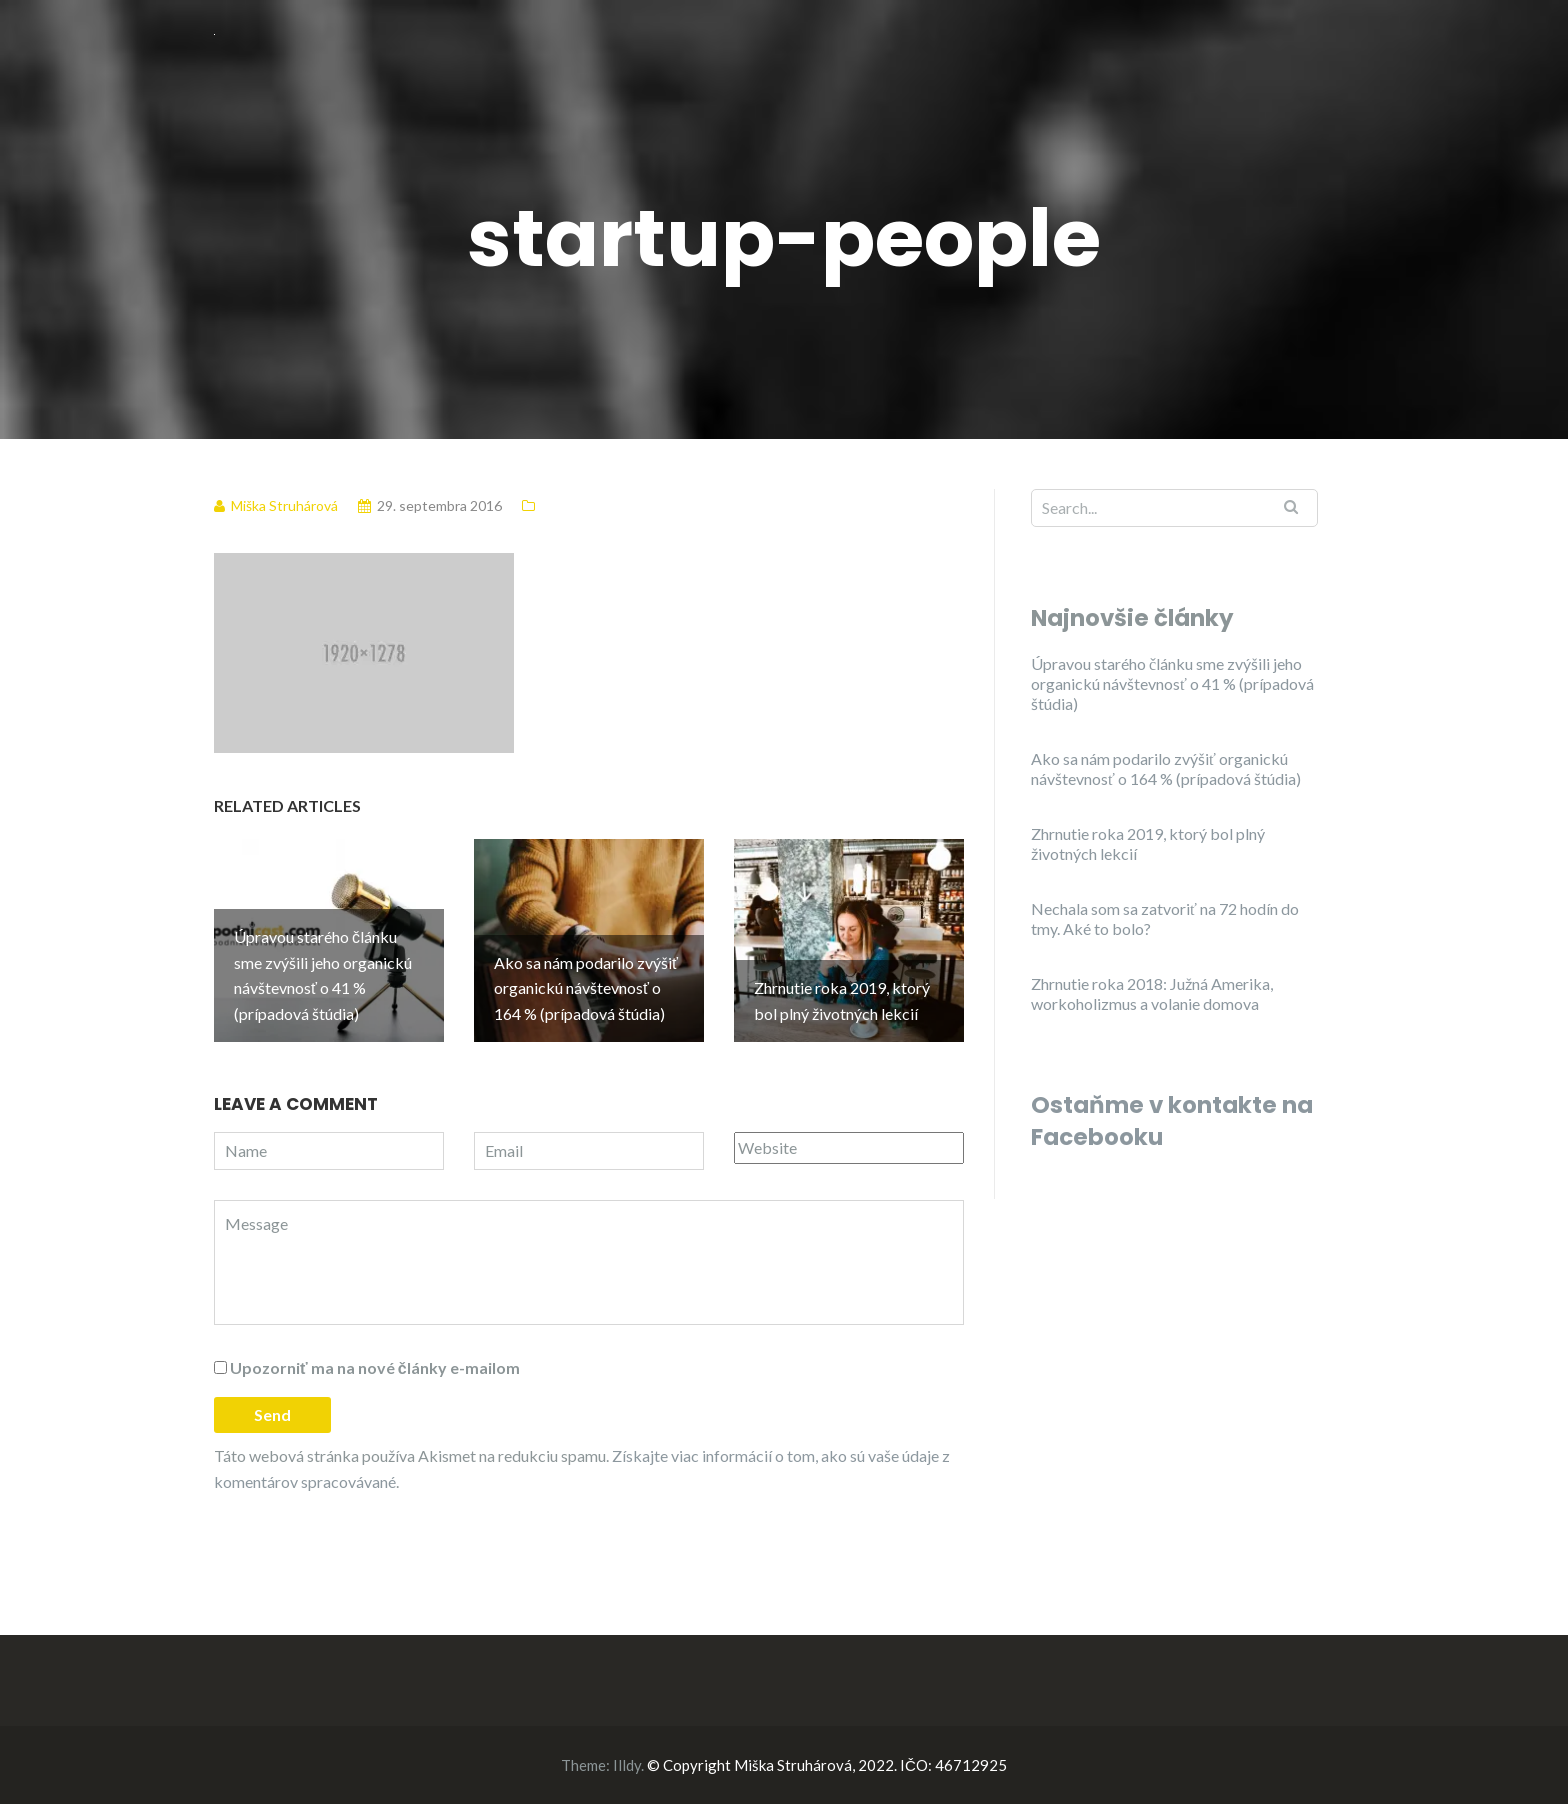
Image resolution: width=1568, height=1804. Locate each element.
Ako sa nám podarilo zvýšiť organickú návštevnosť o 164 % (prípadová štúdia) (1166, 768)
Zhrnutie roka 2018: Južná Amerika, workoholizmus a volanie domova (1152, 993)
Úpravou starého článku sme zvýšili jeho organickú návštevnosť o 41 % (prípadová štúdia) (1172, 683)
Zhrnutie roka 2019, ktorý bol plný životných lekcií (1148, 843)
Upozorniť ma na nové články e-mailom (375, 1367)
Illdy (627, 1765)
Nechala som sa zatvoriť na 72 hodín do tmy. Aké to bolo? (1165, 918)
